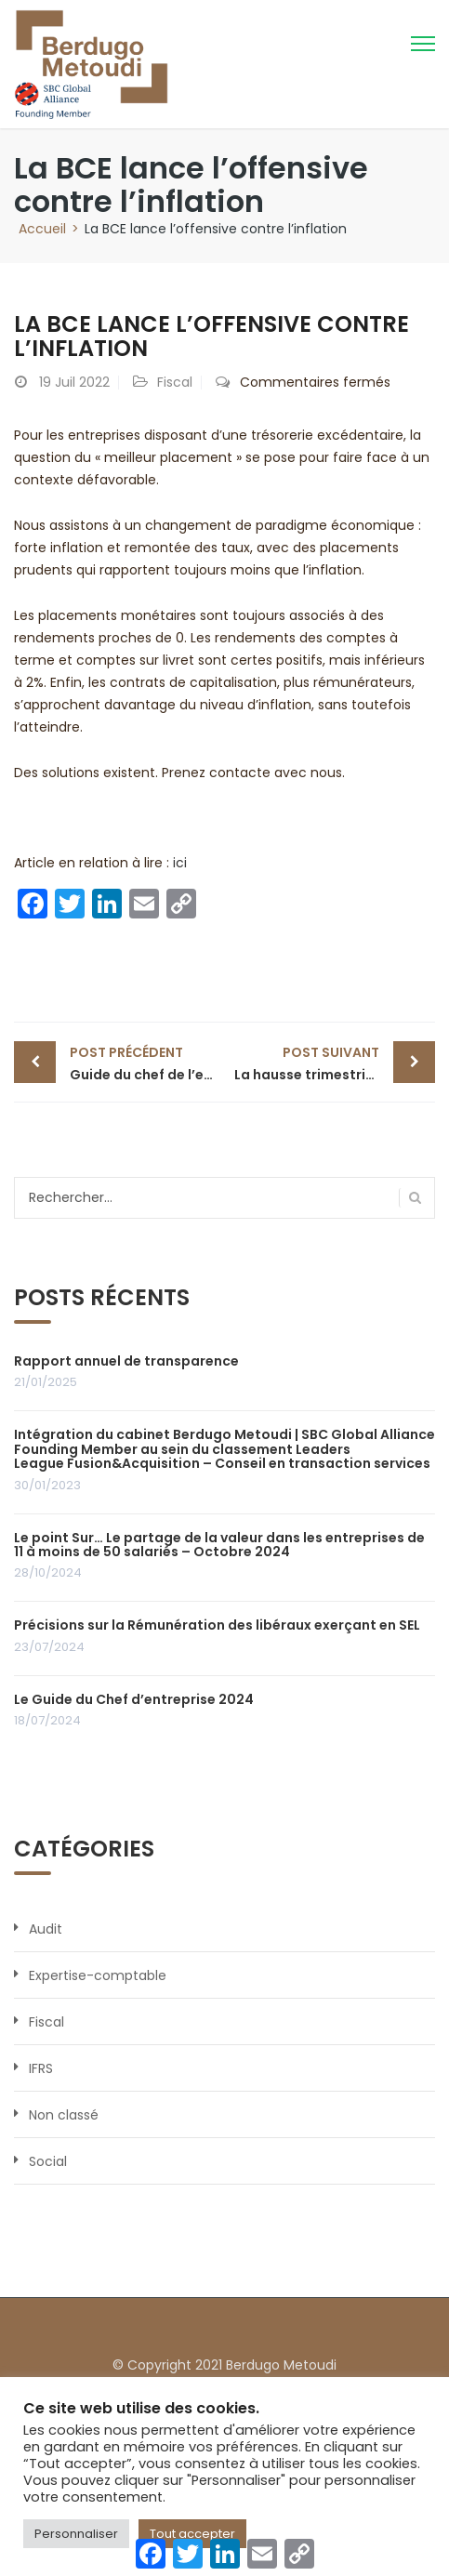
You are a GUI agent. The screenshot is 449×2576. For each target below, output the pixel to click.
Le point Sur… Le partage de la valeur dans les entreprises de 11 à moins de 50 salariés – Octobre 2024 (219, 1544)
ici (180, 862)
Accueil (42, 228)
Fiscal (174, 382)
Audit (45, 1929)
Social (48, 2161)
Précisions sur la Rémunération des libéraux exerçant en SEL (217, 1625)
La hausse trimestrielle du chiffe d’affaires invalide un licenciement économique (335, 1062)
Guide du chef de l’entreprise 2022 (147, 1062)
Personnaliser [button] (76, 2534)
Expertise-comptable (97, 1975)
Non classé (64, 2115)
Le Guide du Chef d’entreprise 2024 (134, 1699)
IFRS (41, 2068)
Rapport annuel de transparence (126, 1361)
